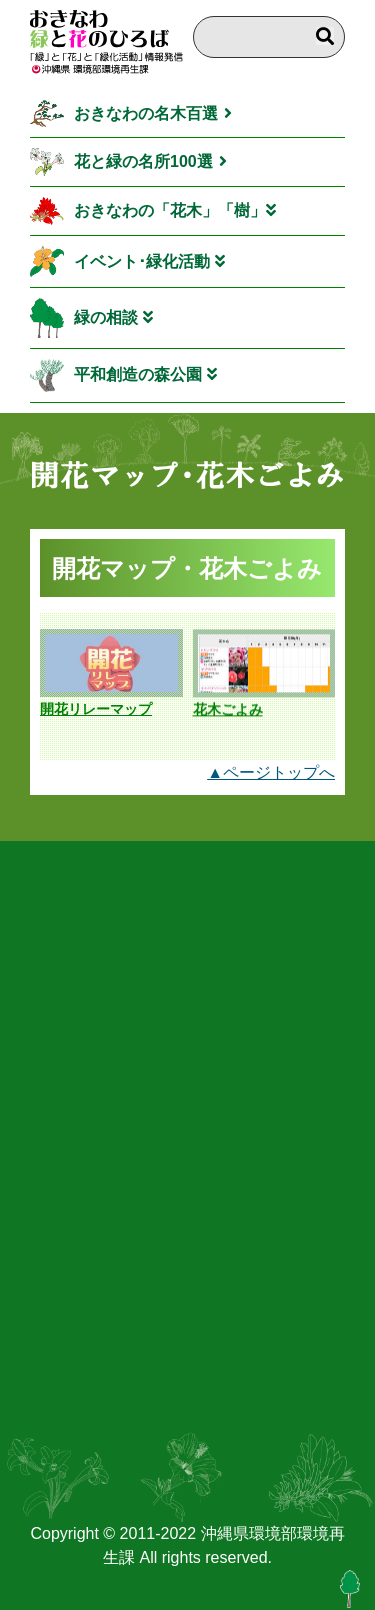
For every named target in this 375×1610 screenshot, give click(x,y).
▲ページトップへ (271, 772)
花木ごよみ (228, 710)
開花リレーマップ (96, 709)
